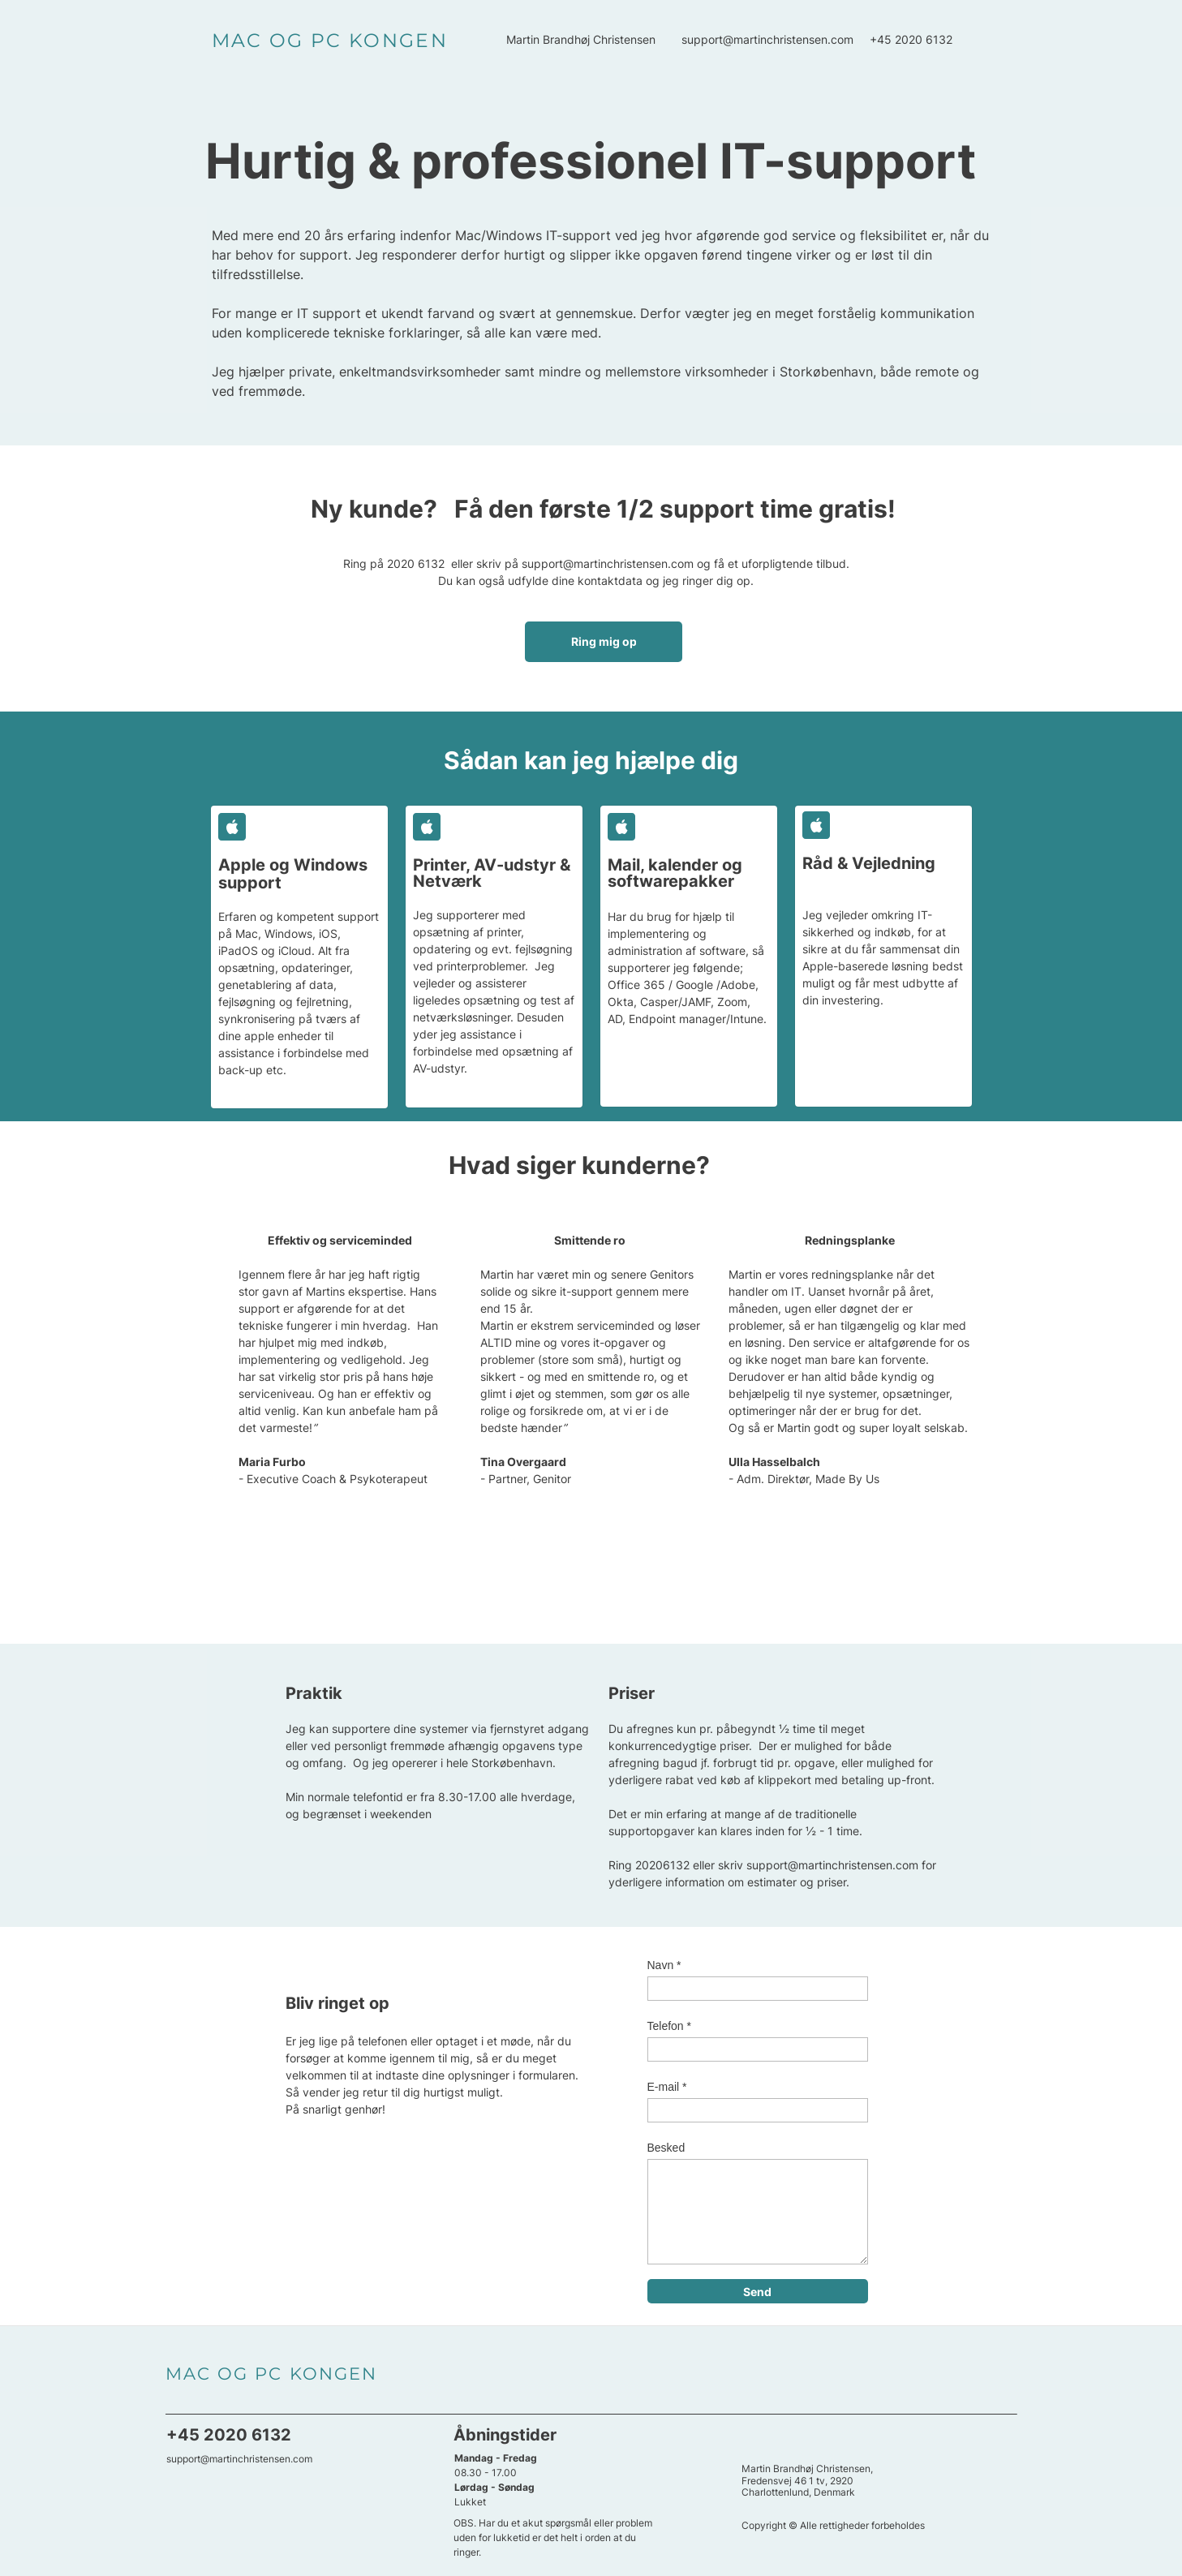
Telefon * (669, 2025)
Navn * (664, 1965)
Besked (666, 2147)
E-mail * (667, 2086)
